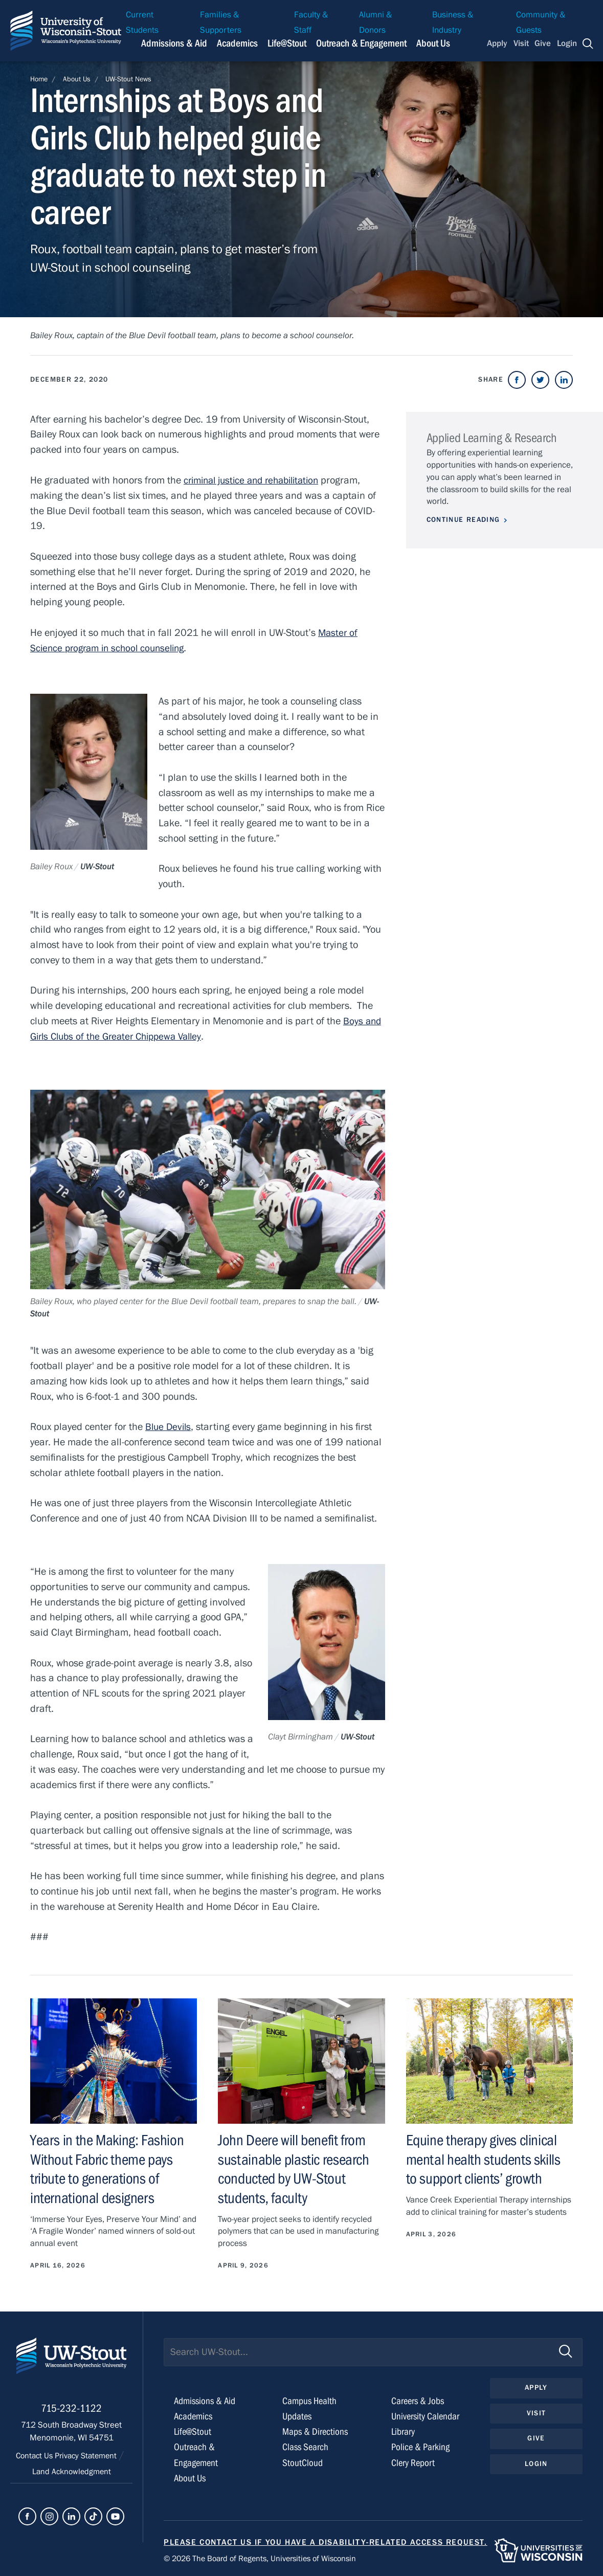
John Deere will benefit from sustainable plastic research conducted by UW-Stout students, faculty (295, 2168)
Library (403, 2430)
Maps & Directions (316, 2430)
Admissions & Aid (206, 2400)
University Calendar (427, 2415)
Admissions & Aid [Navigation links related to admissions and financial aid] (174, 43)
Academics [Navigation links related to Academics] (237, 43)
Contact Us (32, 2459)
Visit (521, 43)
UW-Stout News (128, 79)
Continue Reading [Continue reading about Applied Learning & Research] (463, 520)
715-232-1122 (71, 2412)
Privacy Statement (87, 2459)
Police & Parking (421, 2446)
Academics (194, 2415)
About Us (433, 43)
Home (39, 79)
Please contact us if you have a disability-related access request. (325, 2540)
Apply (497, 43)
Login (567, 43)
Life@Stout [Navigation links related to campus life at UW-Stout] (286, 43)
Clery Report (414, 2461)
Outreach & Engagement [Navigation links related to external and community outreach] (361, 43)
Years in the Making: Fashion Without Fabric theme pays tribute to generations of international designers (108, 2168)
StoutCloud (302, 2461)
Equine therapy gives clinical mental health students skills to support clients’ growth (485, 2158)
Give (542, 43)
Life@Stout (193, 2430)
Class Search (306, 2446)
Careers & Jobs (418, 2400)
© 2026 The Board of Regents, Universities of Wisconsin (266, 2556)
